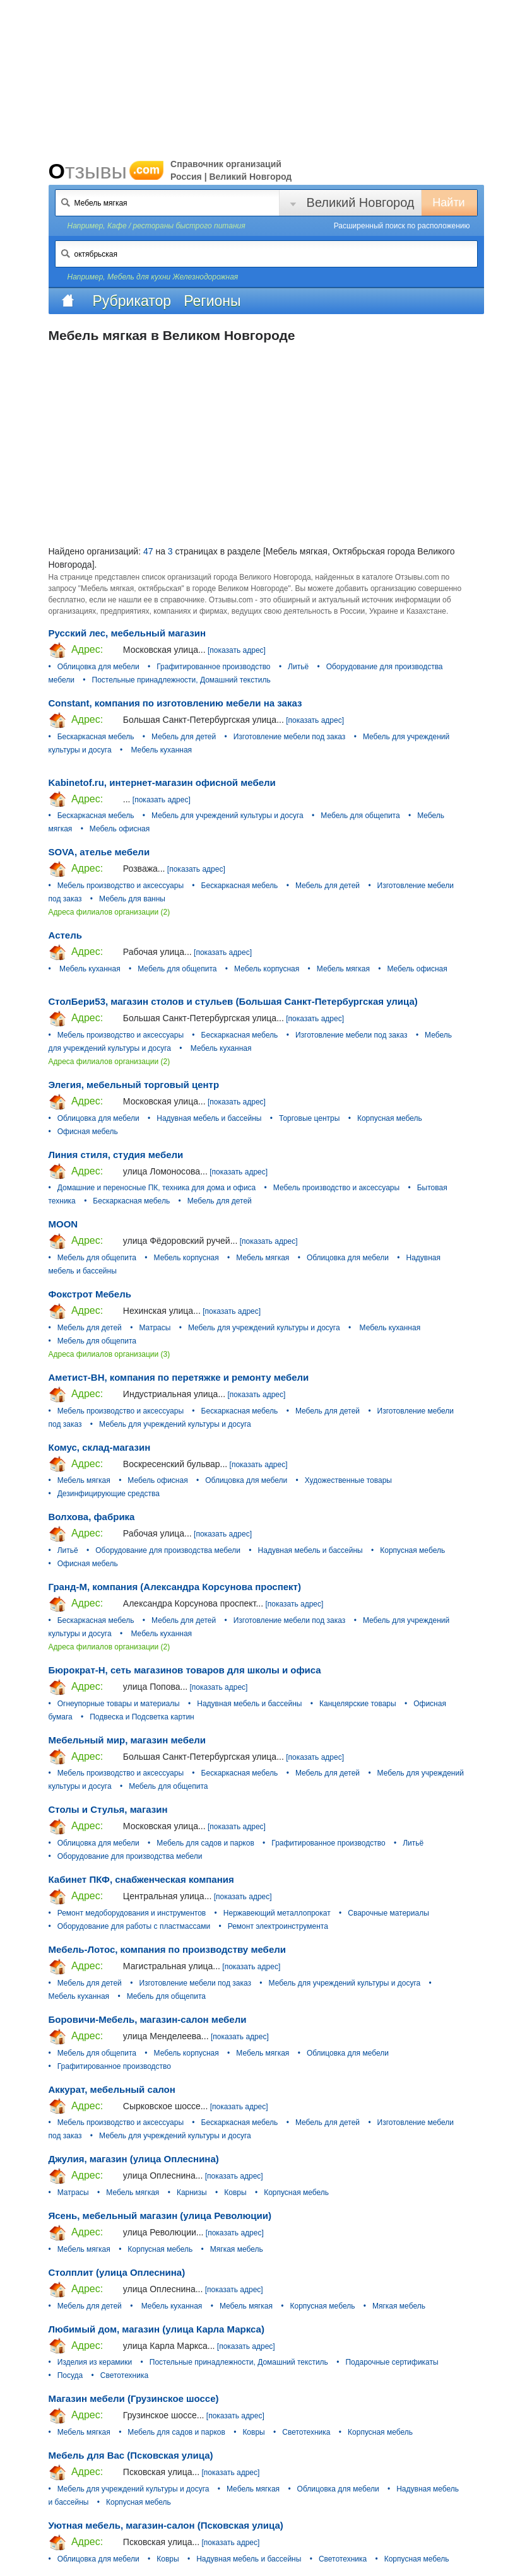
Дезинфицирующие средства (108, 1493)
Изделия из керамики (95, 2362)
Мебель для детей (183, 736)
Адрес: (76, 650)
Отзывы (107, 171)
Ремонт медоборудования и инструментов (131, 1913)
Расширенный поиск (402, 225)
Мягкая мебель (236, 2249)
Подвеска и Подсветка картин (142, 1716)
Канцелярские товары (357, 1703)
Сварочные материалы (388, 1913)
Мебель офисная (120, 828)
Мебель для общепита (360, 815)
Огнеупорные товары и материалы (118, 1703)
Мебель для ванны (132, 898)
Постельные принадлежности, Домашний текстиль (181, 680)
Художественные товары (348, 1480)
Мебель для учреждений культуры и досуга (227, 815)
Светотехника (124, 2375)
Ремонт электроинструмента (278, 1926)
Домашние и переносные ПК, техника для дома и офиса (156, 1187)
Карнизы (192, 2192)
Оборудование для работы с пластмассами (133, 1926)
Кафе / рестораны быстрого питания (176, 225)
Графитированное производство (213, 666)
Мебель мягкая (343, 968)
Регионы (212, 301)
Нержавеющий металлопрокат (277, 1913)
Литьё (298, 666)
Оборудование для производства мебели (167, 1550)
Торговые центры (309, 1118)
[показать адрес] (237, 650)
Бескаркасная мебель (95, 736)
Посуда (70, 2375)
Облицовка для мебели (98, 666)
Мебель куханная (160, 750)
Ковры (235, 2192)
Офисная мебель (87, 1131)
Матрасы (154, 1327)
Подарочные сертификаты (391, 2362)
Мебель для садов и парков (205, 1843)
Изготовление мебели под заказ (289, 736)
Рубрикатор (132, 301)
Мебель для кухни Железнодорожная (172, 276)
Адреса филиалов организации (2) (109, 912)
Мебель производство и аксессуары (120, 885)
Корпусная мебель (389, 1118)
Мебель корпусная (266, 968)
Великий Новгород (361, 202)
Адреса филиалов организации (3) (109, 1354)
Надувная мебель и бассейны (209, 1118)
